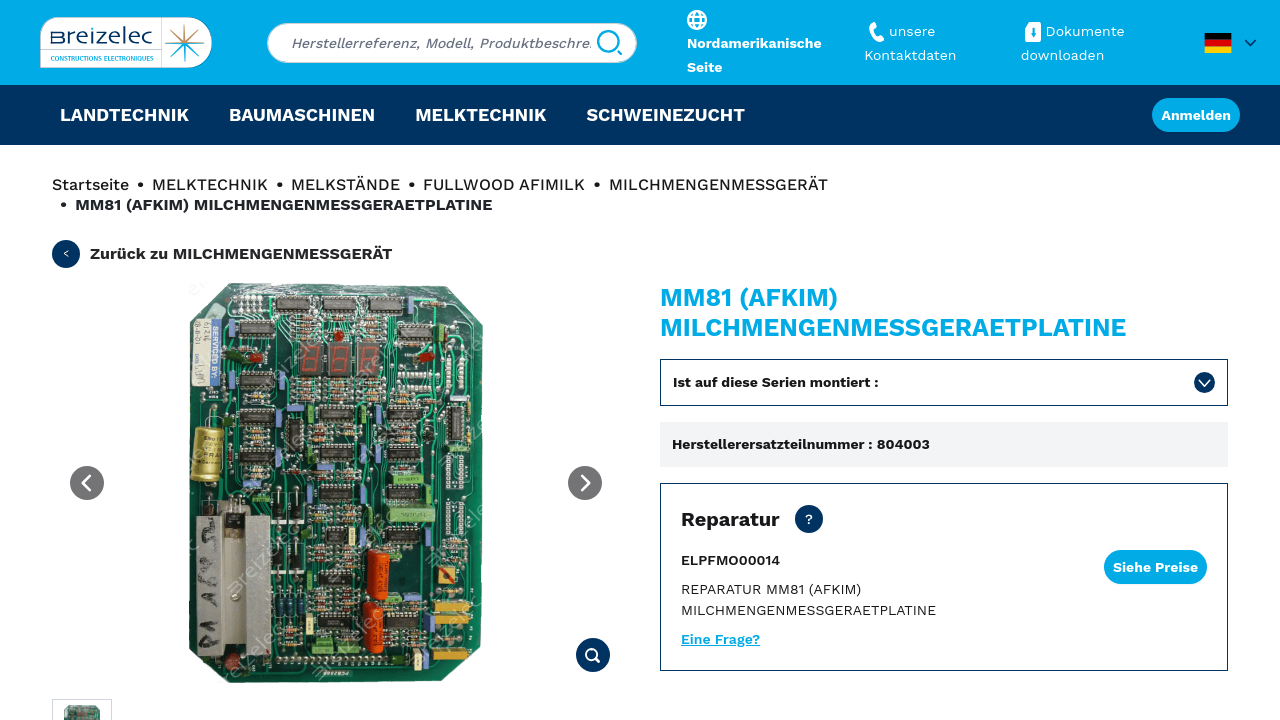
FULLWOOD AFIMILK (504, 184)
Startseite (90, 184)
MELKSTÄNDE (345, 184)
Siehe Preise (1155, 567)
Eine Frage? (720, 639)
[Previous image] (87, 483)
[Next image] (585, 483)
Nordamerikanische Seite (754, 43)
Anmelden (1196, 115)
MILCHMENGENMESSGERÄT (718, 184)
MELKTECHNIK (210, 184)
